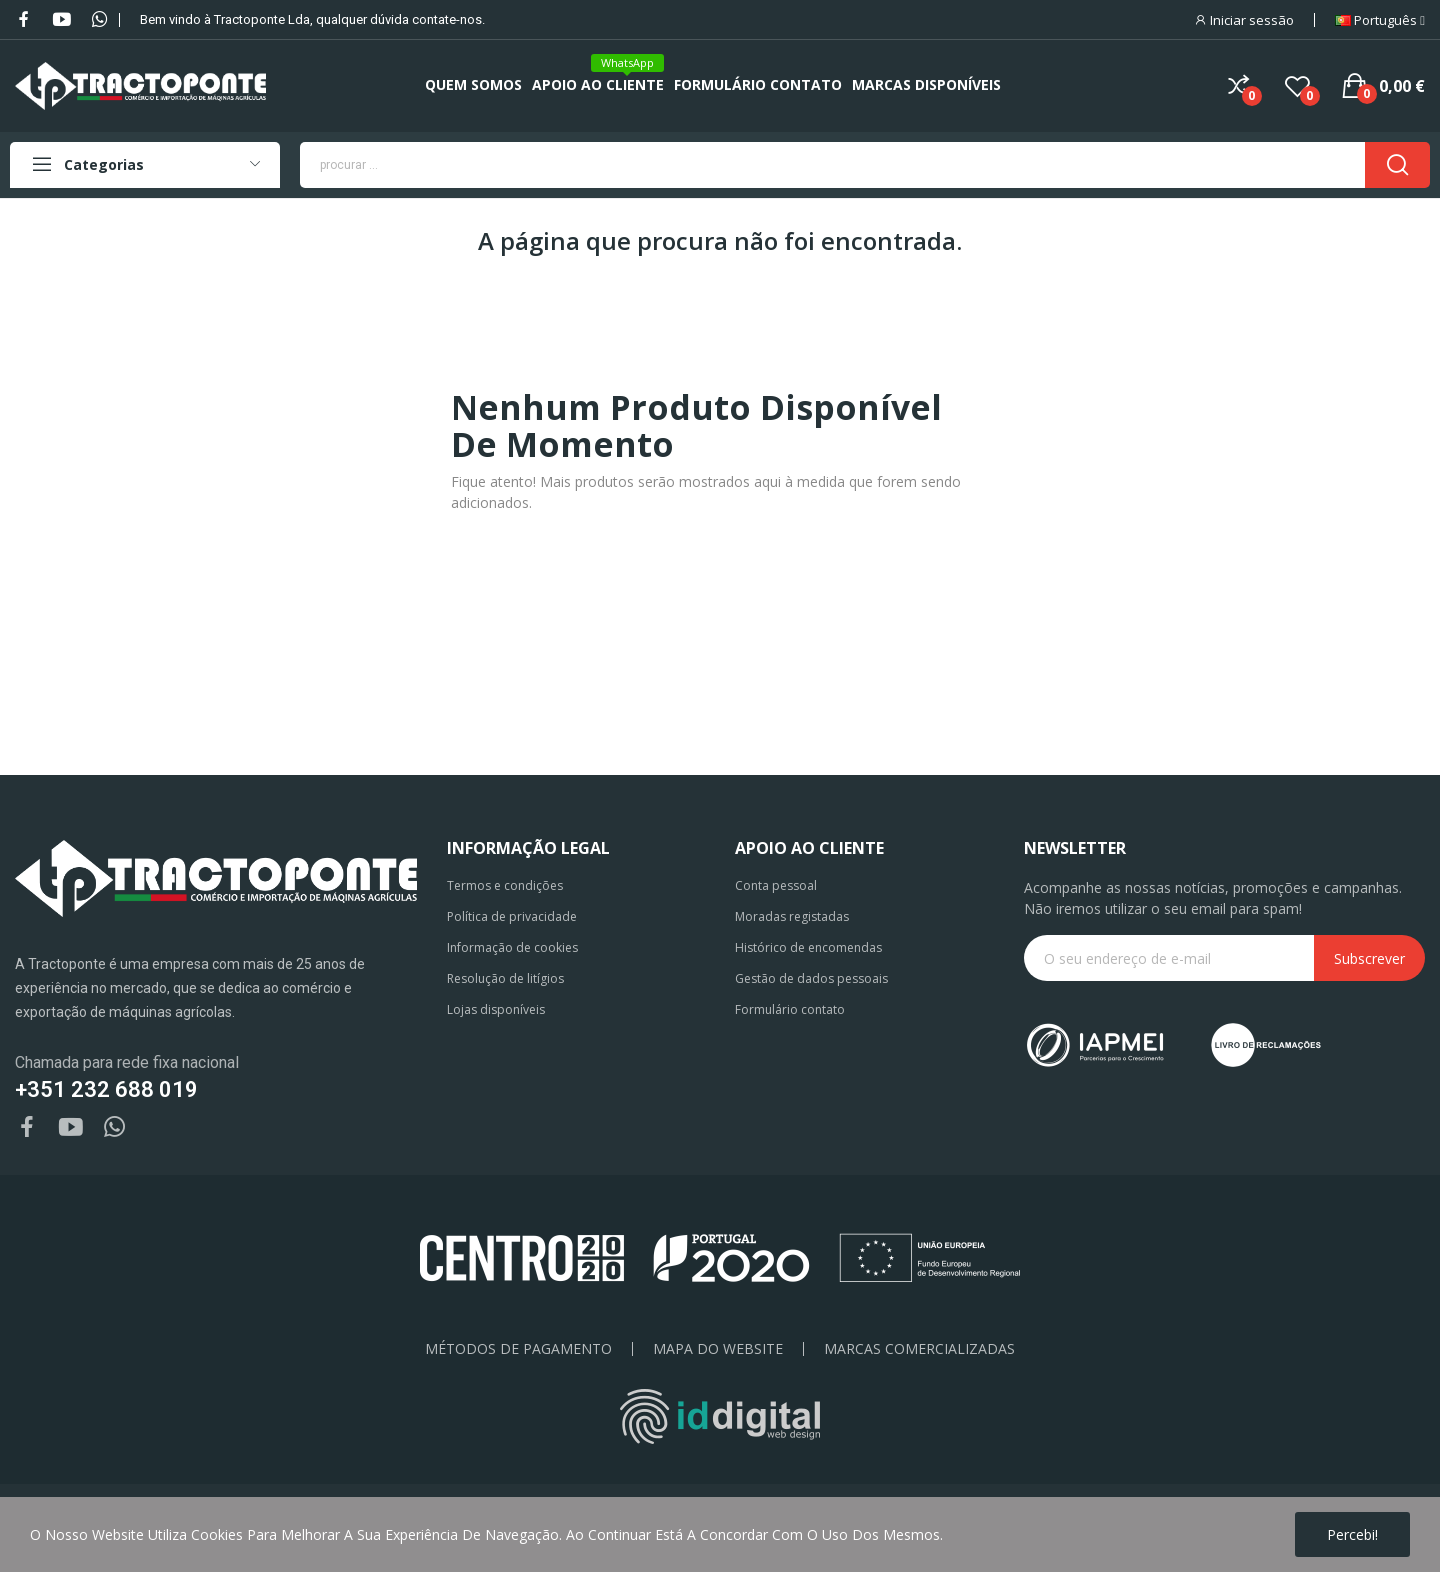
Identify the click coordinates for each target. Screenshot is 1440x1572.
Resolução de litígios (505, 978)
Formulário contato (790, 1009)
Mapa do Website (718, 1349)
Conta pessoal (776, 885)
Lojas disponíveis (496, 1009)
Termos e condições (505, 885)
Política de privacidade (512, 916)
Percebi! (1352, 1534)
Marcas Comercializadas (919, 1349)
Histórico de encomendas (808, 947)
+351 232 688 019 (106, 1089)
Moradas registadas (792, 916)
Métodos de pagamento (518, 1349)
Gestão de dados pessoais (811, 978)
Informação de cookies (512, 947)
